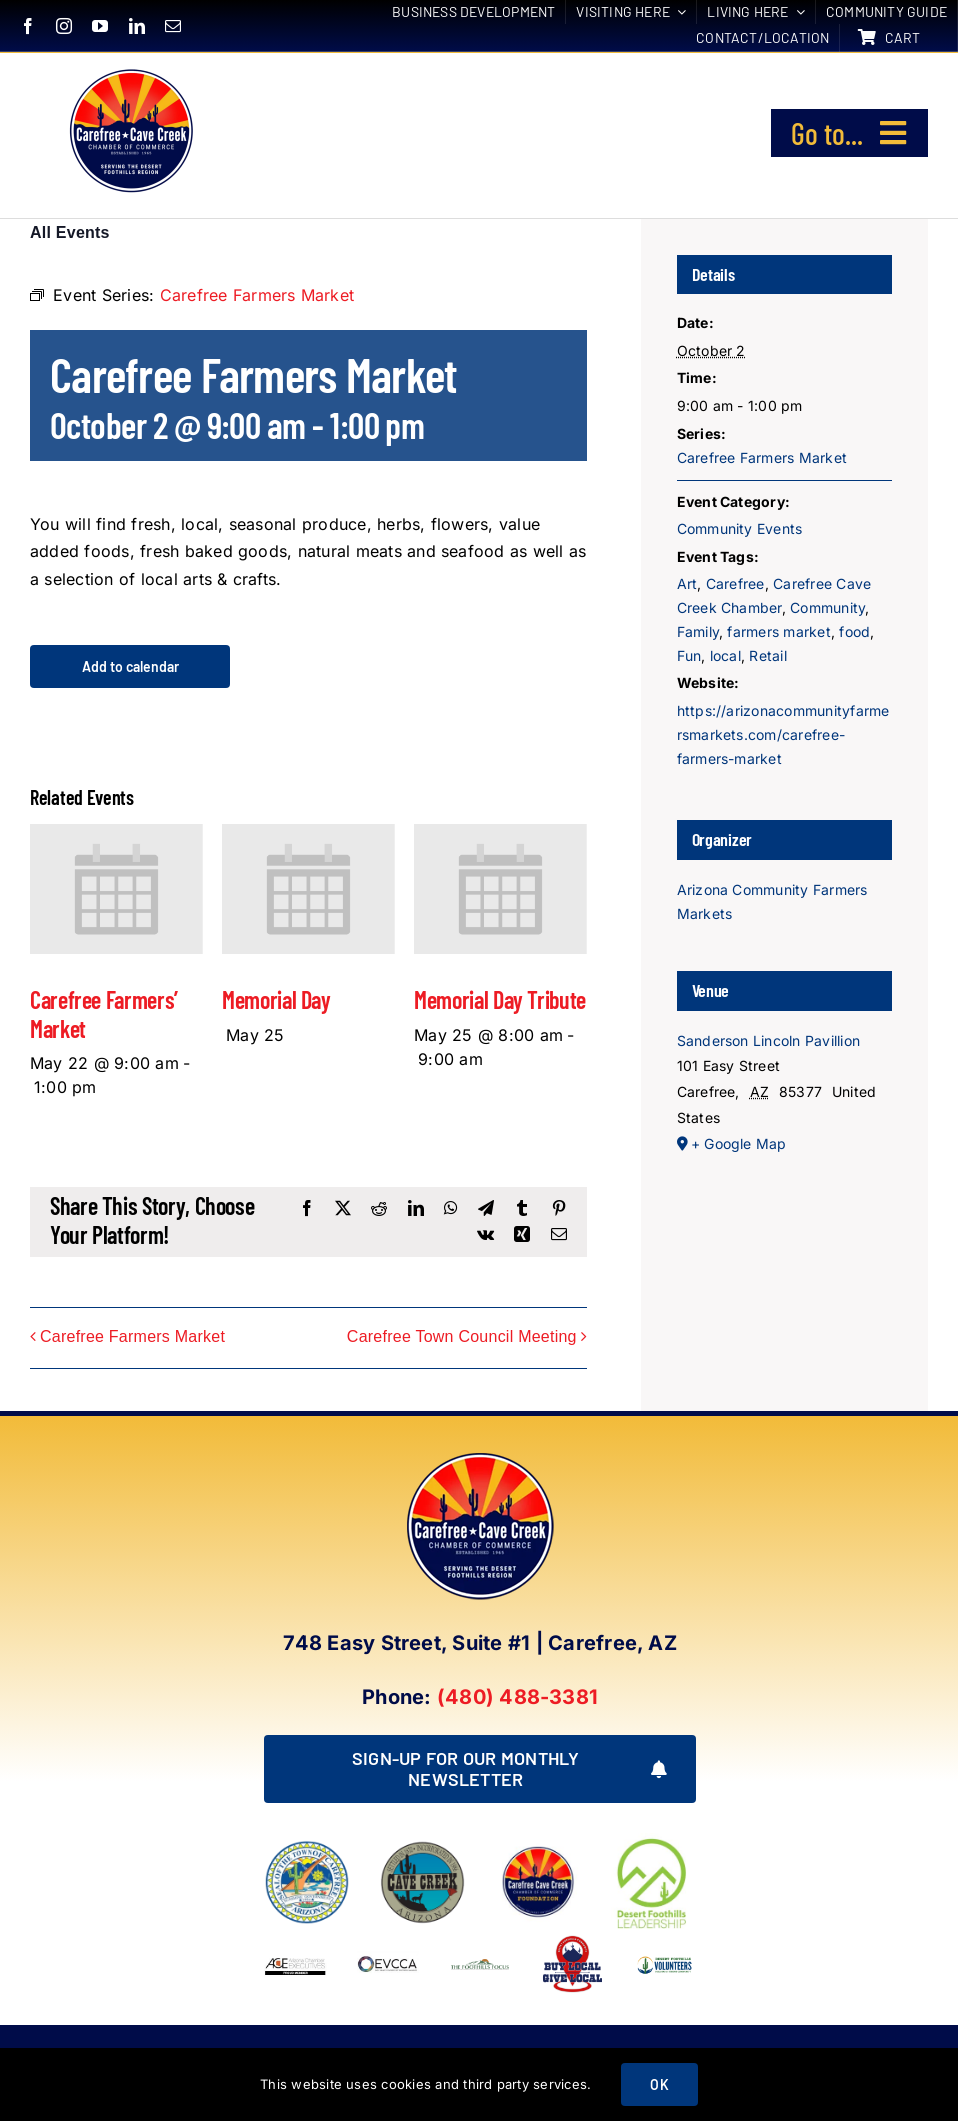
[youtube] (100, 26)
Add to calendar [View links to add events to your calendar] (130, 666)
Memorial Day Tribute (500, 999)
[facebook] (28, 26)
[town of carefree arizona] (306, 1848)
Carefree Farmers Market (132, 1337)
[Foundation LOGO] (537, 1848)
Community (827, 607)
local (725, 655)
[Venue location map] (785, 1262)
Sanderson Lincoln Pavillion (768, 1040)
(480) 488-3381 (517, 1697)
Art (687, 583)
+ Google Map (739, 1143)
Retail (767, 655)
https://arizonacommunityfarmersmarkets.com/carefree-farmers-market (783, 734)
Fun (689, 655)
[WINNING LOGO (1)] (665, 1957)
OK (659, 2084)
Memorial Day (276, 999)
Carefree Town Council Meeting (462, 1337)
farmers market (778, 631)
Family (698, 631)
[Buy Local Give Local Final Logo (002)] (572, 1941)
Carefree (735, 583)
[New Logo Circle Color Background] (130, 71)
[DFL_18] (653, 1841)
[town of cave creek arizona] (422, 1848)
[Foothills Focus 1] (480, 1965)
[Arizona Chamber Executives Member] (295, 1941)
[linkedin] (137, 26)
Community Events (740, 528)
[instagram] (64, 26)
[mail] (173, 26)
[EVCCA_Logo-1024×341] (388, 1941)
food (854, 631)
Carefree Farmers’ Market (104, 1014)
